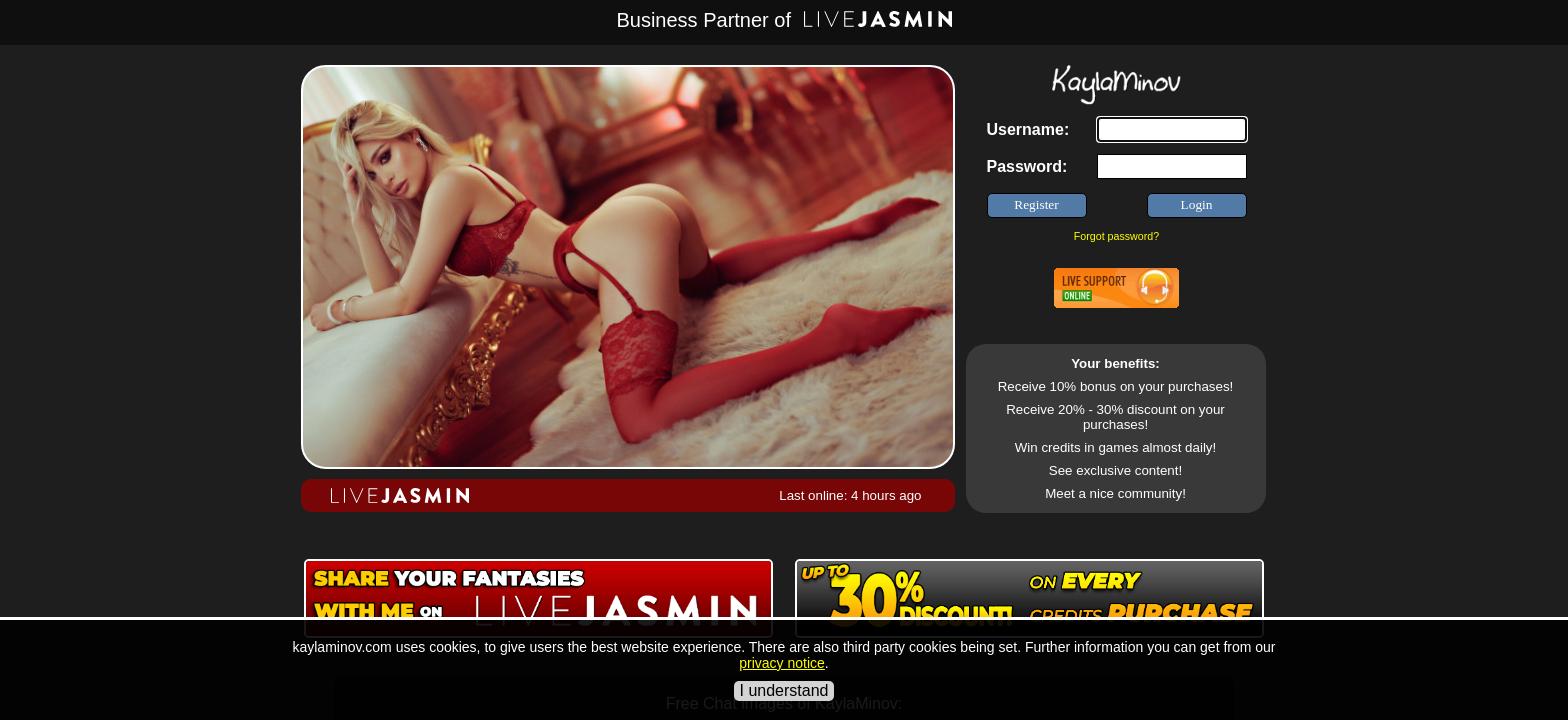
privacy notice (782, 663)
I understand (784, 690)
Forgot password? (1116, 236)
